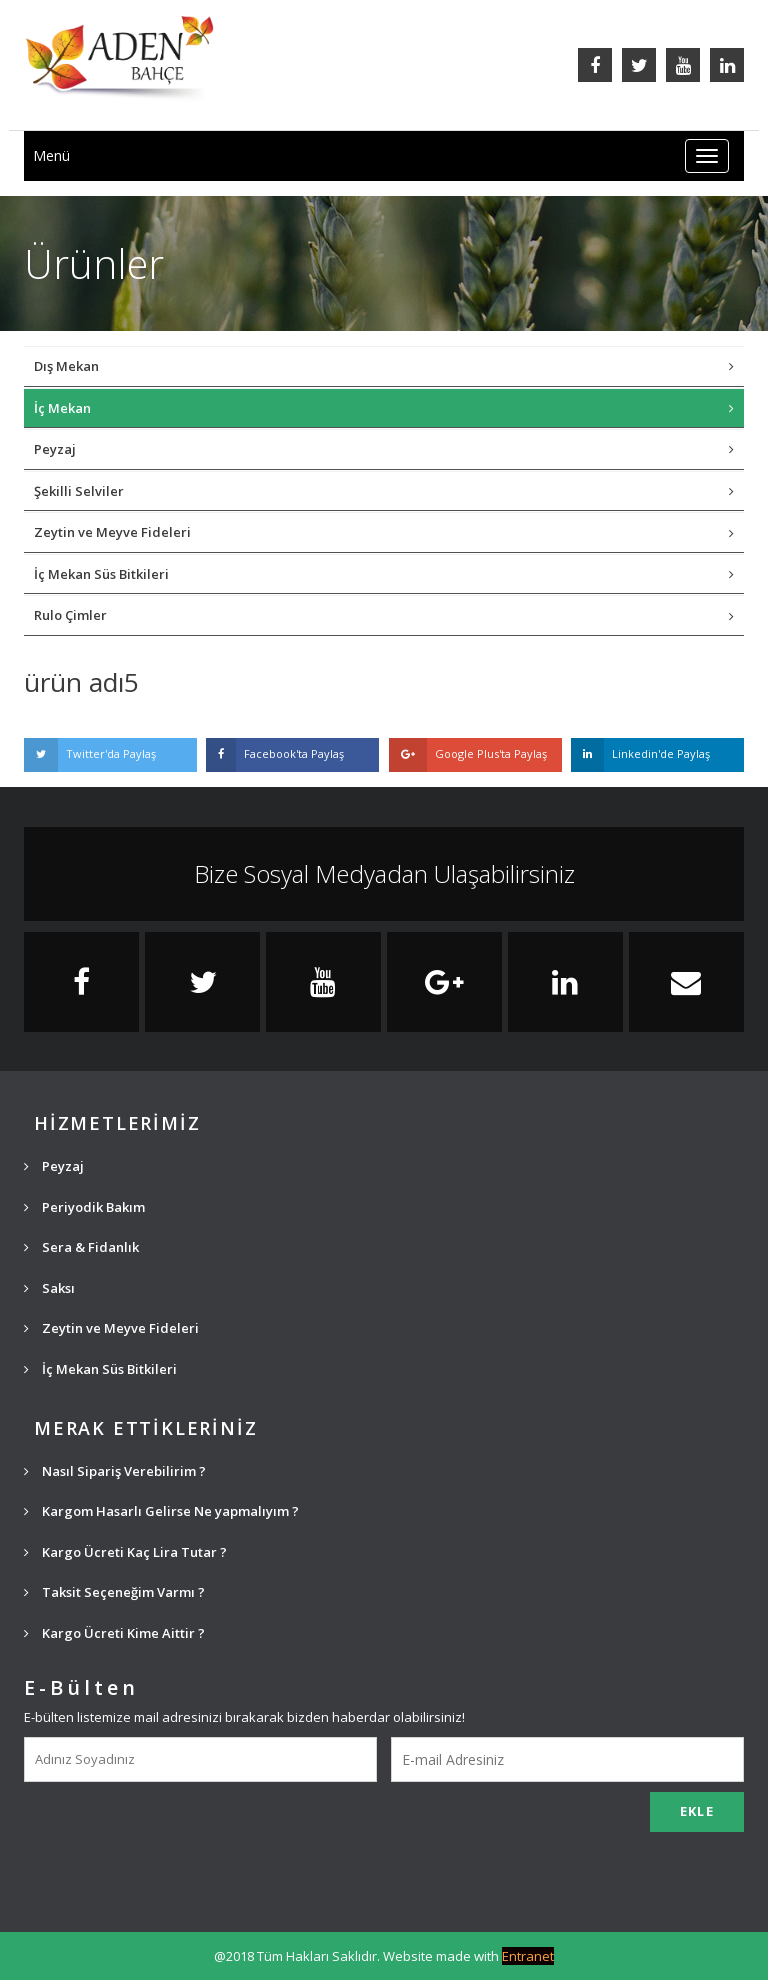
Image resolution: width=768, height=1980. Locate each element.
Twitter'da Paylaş (90, 755)
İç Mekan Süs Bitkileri (384, 574)
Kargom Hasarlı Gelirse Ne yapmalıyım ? (161, 1511)
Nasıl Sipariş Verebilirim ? (115, 1471)
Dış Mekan (384, 366)
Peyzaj (384, 449)
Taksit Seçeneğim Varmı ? (114, 1592)
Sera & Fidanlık (81, 1247)
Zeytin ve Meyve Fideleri (384, 532)
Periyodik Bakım (84, 1207)
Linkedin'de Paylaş (640, 755)
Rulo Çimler (384, 615)
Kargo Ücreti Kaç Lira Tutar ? (125, 1552)
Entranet (528, 1956)
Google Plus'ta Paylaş (468, 755)
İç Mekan (384, 408)
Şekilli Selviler (384, 491)
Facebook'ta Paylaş (275, 755)
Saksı (49, 1288)
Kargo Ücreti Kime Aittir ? (114, 1633)
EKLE (697, 1811)
